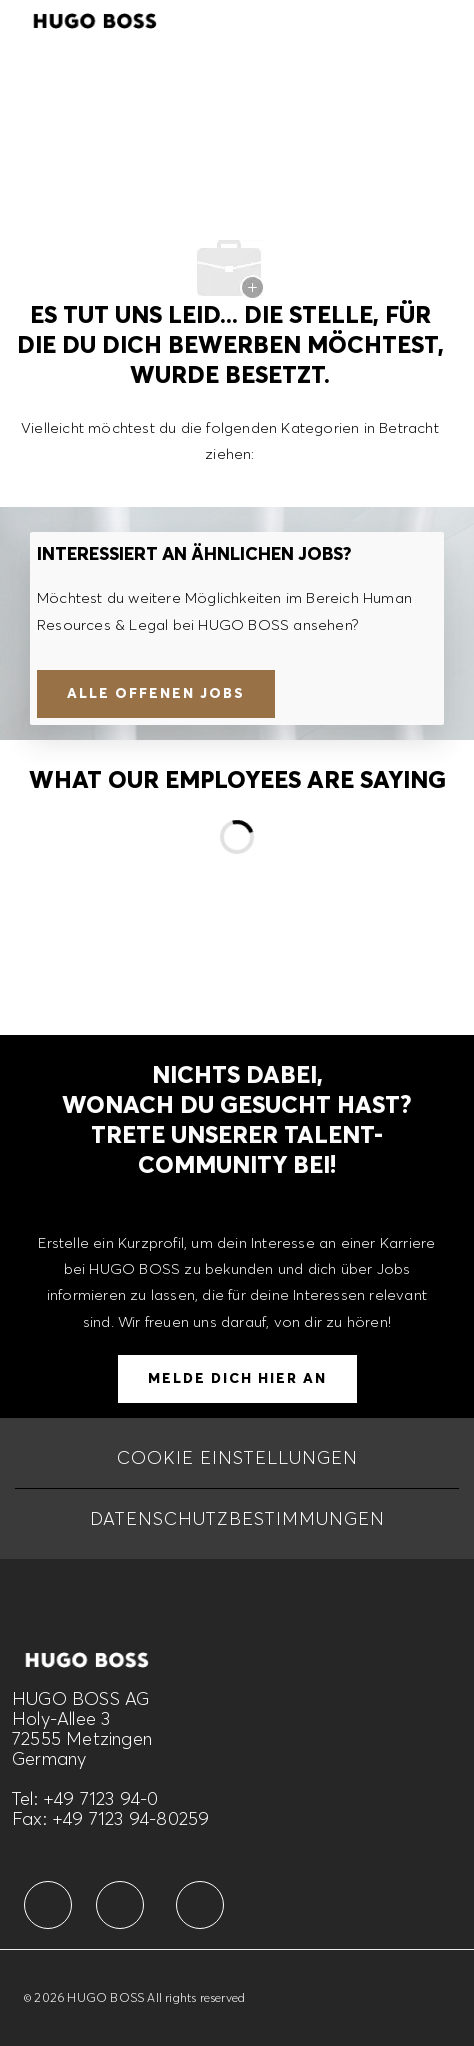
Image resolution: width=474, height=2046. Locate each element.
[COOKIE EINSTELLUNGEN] (237, 1458)
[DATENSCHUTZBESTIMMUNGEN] (237, 1519)
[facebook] (48, 1905)
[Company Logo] (95, 18)
